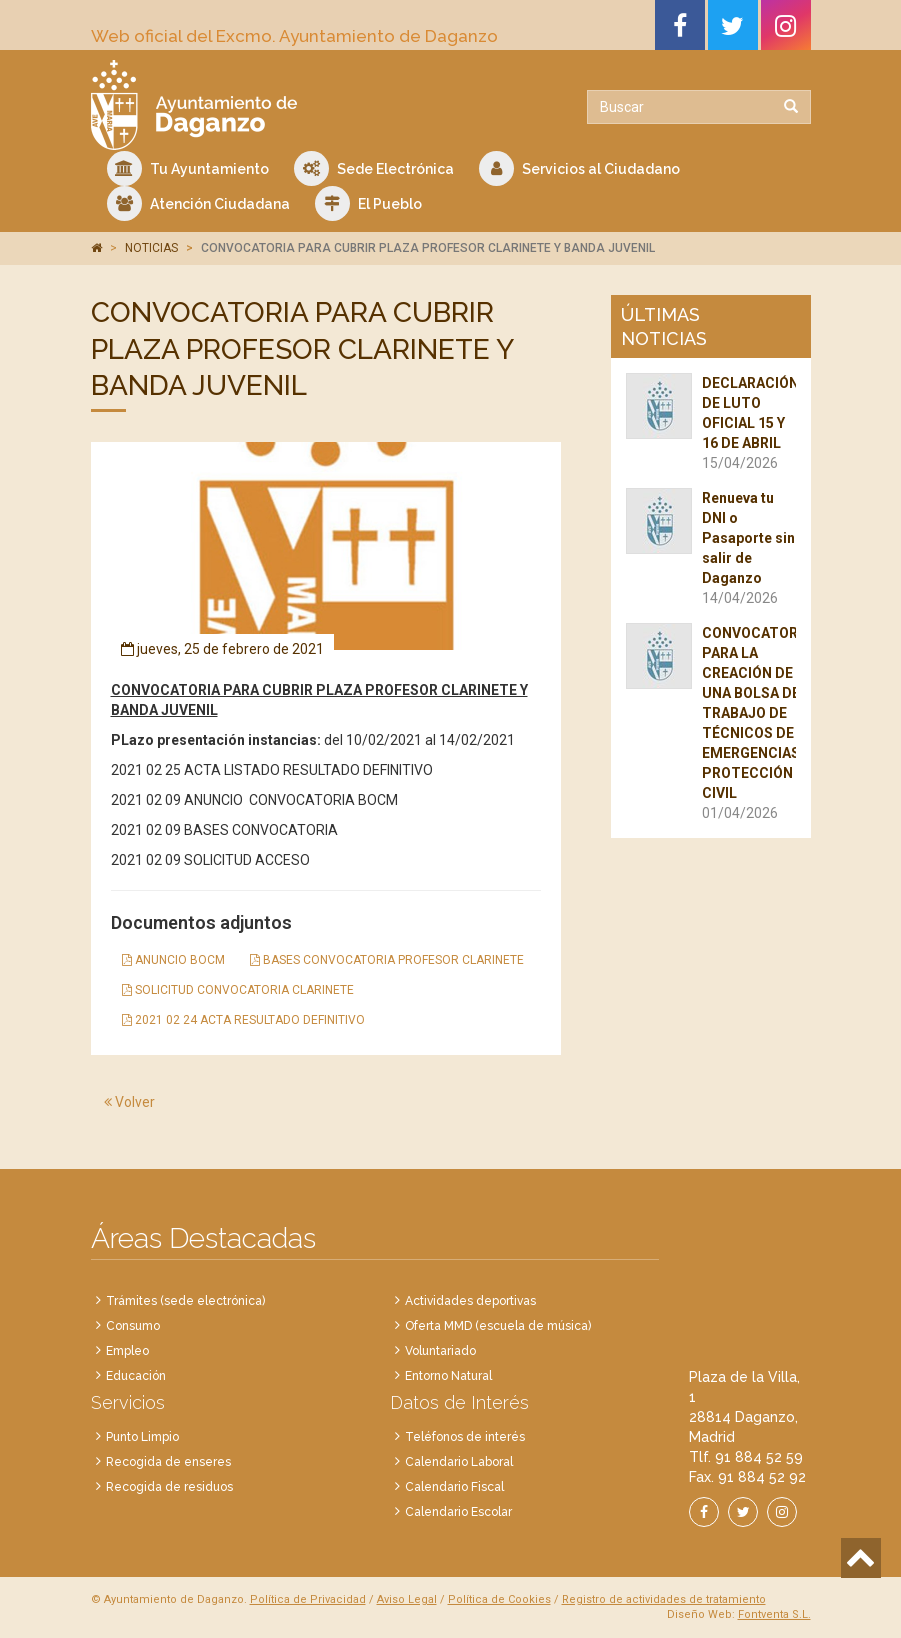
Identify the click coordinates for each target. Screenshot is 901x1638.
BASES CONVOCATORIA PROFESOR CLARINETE (387, 960)
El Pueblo (368, 203)
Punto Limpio (142, 1437)
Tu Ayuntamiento (188, 168)
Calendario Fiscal (454, 1487)
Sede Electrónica (374, 168)
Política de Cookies (499, 1599)
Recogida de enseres (168, 1462)
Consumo (133, 1326)
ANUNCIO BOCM (173, 960)
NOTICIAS (151, 248)
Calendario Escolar (458, 1512)
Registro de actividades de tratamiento (664, 1599)
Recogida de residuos (169, 1487)
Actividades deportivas (470, 1301)
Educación (136, 1376)
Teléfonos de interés (465, 1437)
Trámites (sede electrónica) (185, 1301)
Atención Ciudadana (198, 203)
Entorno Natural (448, 1376)
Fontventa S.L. (774, 1614)
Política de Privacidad (308, 1599)
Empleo (127, 1351)
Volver (129, 1102)
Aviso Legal (407, 1599)
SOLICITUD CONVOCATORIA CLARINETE (238, 990)
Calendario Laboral (459, 1462)
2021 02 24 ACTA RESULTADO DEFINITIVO (243, 1020)
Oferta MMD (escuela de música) (498, 1326)
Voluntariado (440, 1351)
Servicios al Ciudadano (579, 168)
